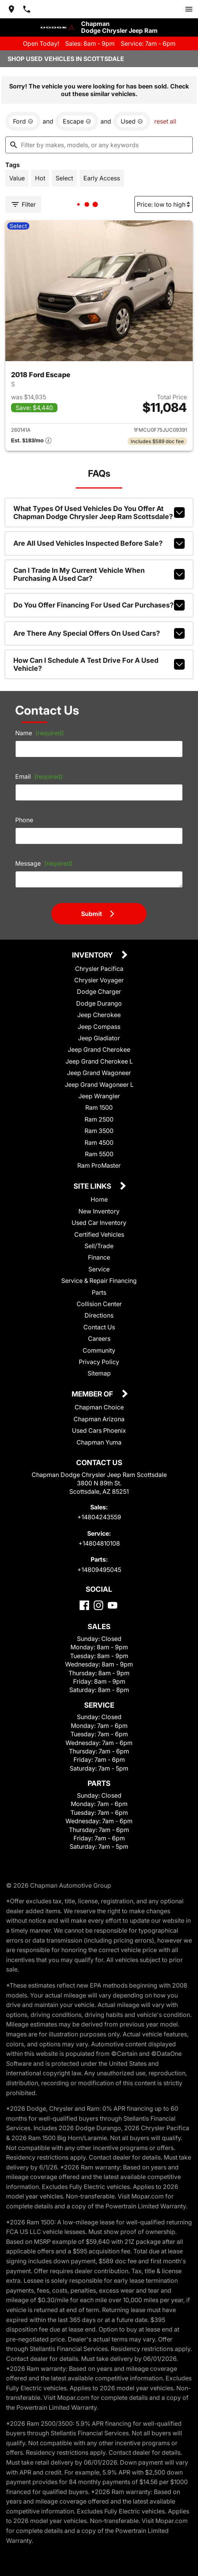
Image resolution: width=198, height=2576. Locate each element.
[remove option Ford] (23, 121)
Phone (24, 820)
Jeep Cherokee (99, 1015)
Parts (99, 1292)
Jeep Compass (99, 1026)
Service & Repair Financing (99, 1280)
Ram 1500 (99, 1107)
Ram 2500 (99, 1119)
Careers (99, 1338)
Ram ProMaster (99, 1165)
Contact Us (99, 1327)
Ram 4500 (99, 1142)
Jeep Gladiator (99, 1038)
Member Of (93, 1394)
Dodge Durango (99, 1003)
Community (99, 1350)
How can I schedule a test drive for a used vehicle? (99, 664)
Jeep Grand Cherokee (99, 1049)
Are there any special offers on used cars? (99, 633)
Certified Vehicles (99, 1234)
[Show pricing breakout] (31, 441)
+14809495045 (99, 1569)
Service (99, 1269)
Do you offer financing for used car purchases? (99, 605)
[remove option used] (132, 121)
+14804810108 (99, 1543)
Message (44, 863)
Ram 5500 (99, 1154)
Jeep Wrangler (99, 1096)
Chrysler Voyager (99, 980)
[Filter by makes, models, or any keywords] (99, 145)
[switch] (189, 9)
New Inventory (99, 1211)
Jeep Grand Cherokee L (99, 1061)
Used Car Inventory (99, 1222)
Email (39, 776)
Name (39, 733)
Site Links (93, 1186)
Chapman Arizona (99, 1419)
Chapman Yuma (99, 1442)
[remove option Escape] (77, 121)
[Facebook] (84, 1605)
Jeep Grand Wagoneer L (99, 1084)
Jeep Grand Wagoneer (99, 1073)
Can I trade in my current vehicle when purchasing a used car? (99, 574)
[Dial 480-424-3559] (26, 9)
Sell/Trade (99, 1246)
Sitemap (99, 1373)
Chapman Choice (99, 1407)
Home (99, 1199)
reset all (165, 121)
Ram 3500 (99, 1131)
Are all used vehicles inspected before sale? (99, 543)
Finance (99, 1257)
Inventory (93, 955)
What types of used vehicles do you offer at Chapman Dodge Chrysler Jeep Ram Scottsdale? (99, 513)
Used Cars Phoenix (99, 1430)
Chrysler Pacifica (99, 968)
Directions (99, 1315)
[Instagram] (98, 1605)
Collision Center (99, 1304)
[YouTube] (112, 1605)
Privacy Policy (99, 1362)
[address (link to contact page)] (11, 9)
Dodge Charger (99, 991)
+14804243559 (99, 1517)
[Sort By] (163, 204)
